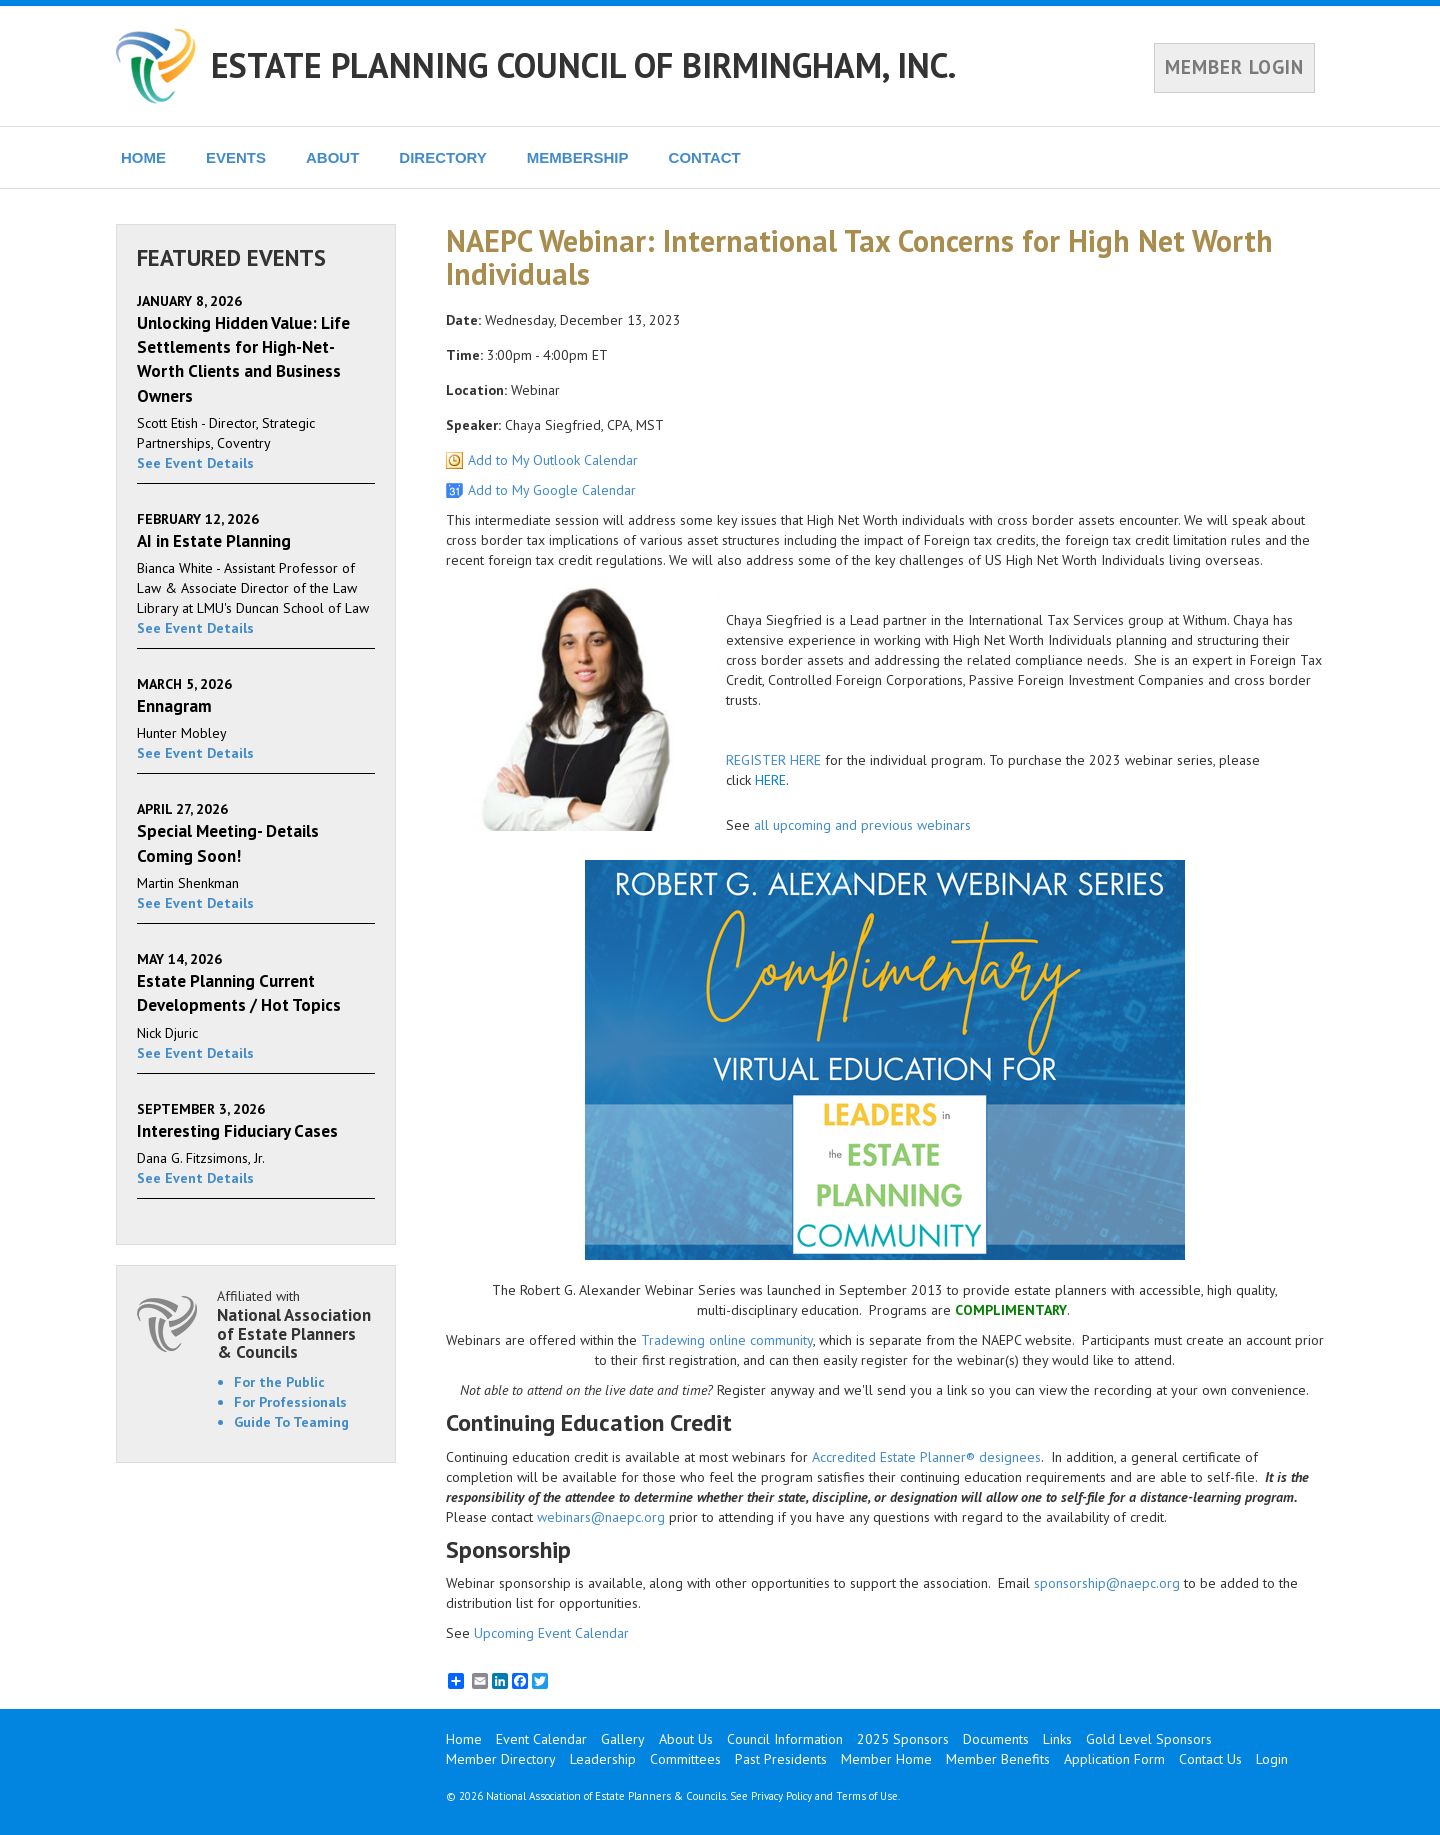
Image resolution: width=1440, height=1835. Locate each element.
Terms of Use (867, 1796)
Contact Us (1210, 1759)
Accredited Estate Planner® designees (926, 1457)
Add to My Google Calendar (552, 490)
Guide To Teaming (291, 1422)
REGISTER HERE (773, 760)
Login (1272, 1759)
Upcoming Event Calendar (551, 1633)
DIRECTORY (443, 157)
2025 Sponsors (903, 1739)
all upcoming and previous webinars (862, 825)
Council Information (785, 1739)
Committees (685, 1759)
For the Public (279, 1382)
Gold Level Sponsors (1149, 1739)
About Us (686, 1739)
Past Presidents (781, 1759)
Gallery (623, 1739)
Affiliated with (296, 1324)
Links (1057, 1739)
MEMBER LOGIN (1234, 67)
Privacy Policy (781, 1796)
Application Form (1114, 1759)
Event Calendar (541, 1739)
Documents (996, 1739)
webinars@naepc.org (601, 1517)
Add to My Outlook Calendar (553, 460)
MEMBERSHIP (578, 157)
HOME (143, 157)
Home (464, 1739)
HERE (770, 780)
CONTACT (705, 157)
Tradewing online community (727, 1340)
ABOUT (332, 157)
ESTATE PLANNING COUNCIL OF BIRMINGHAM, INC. (583, 65)
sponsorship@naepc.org (1107, 1583)
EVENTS (236, 157)
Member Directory (501, 1759)
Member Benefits (998, 1759)
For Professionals (290, 1402)
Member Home (886, 1759)
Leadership (603, 1759)
